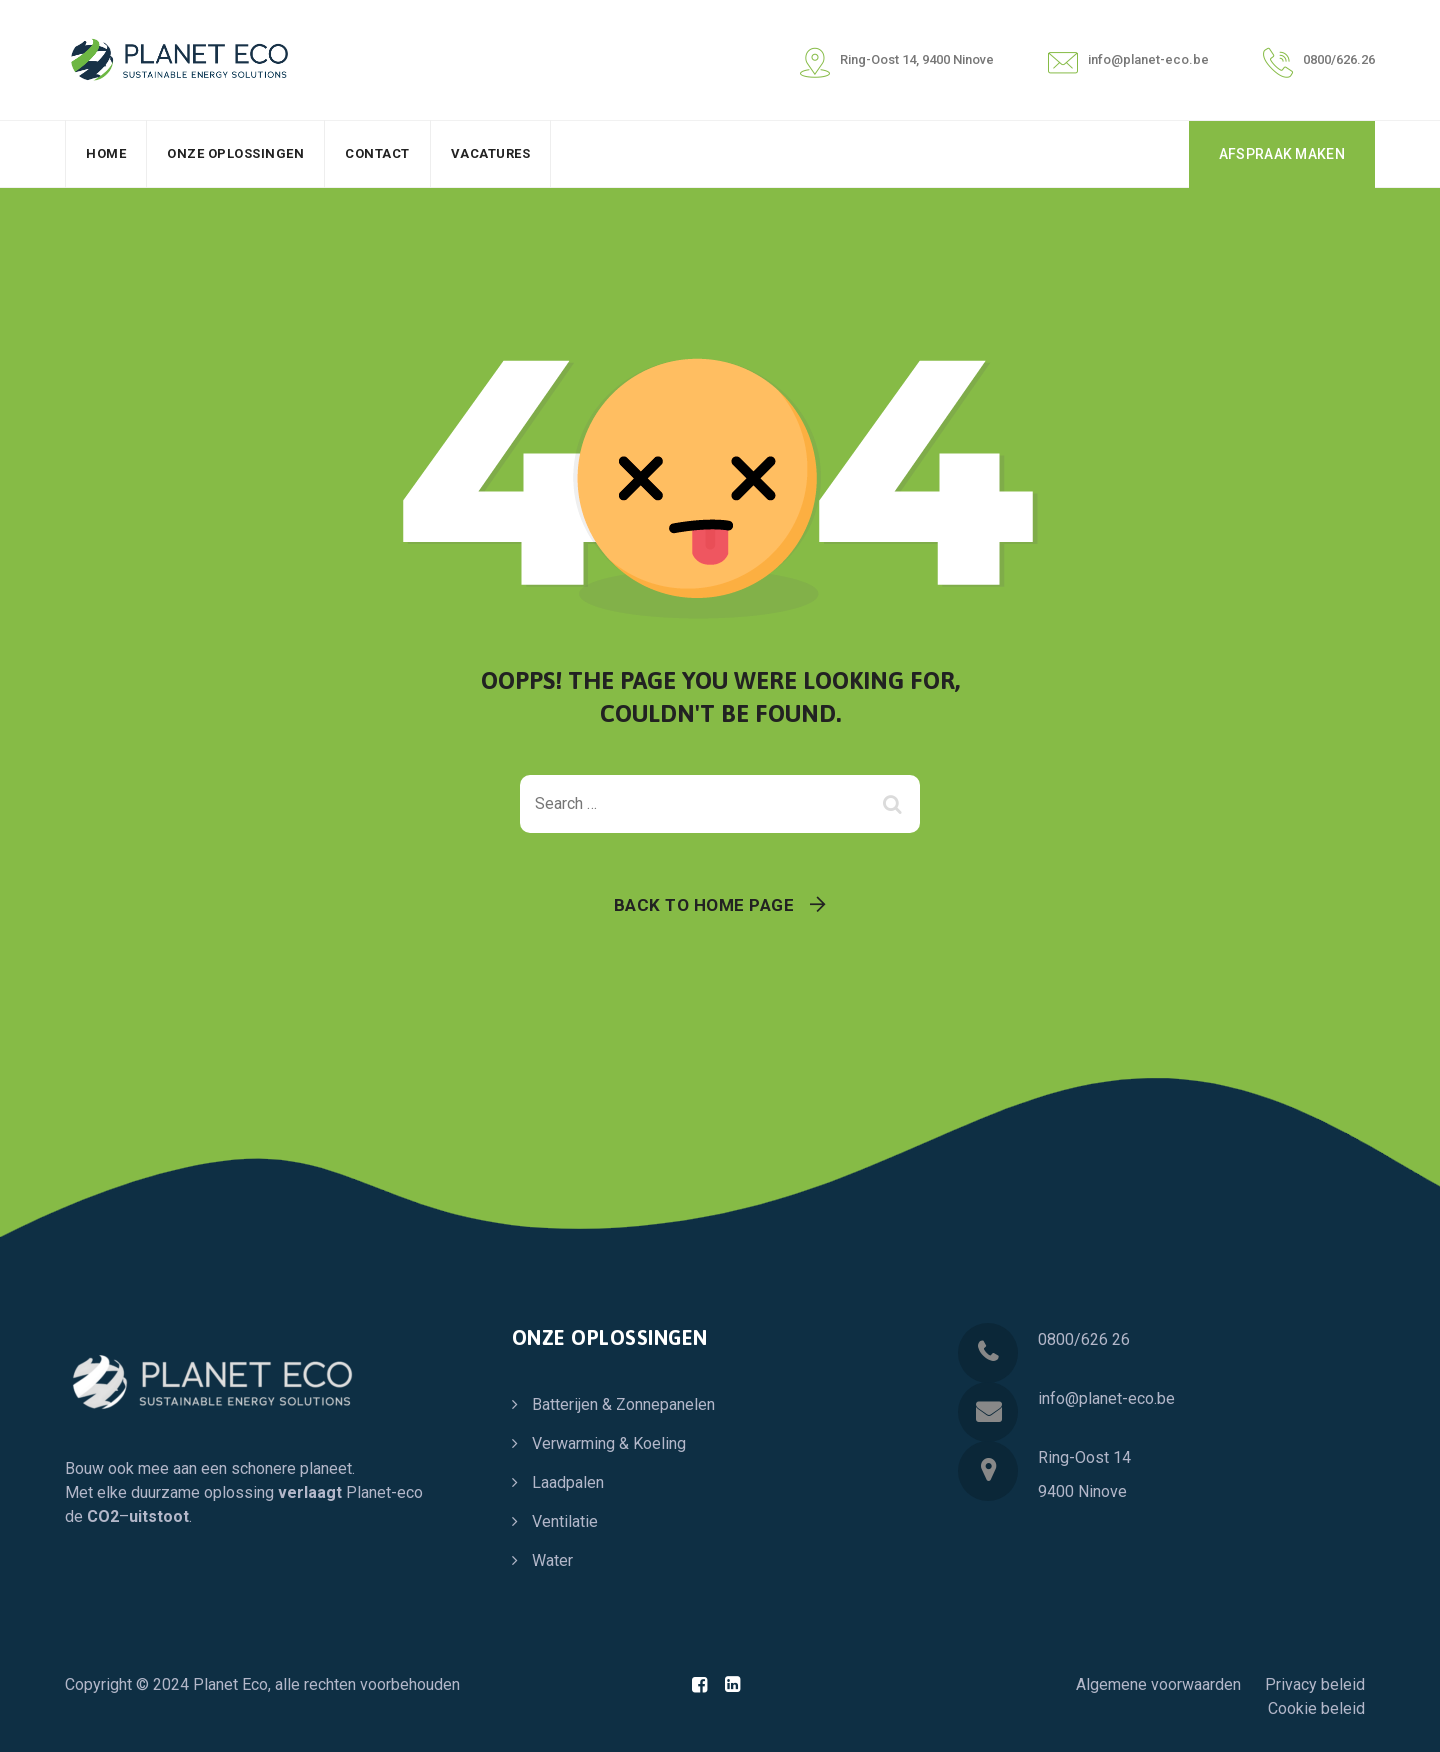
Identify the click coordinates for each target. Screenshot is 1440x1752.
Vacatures (491, 153)
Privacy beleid (1315, 1684)
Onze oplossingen (235, 153)
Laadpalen (568, 1482)
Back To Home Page (704, 905)
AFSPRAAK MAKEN (1282, 154)
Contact (377, 153)
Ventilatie (565, 1521)
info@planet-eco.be (1106, 1398)
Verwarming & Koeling (609, 1443)
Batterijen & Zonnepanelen (623, 1404)
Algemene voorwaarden (1158, 1684)
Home (106, 153)
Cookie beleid (1316, 1708)
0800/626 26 (1084, 1339)
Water (552, 1560)
